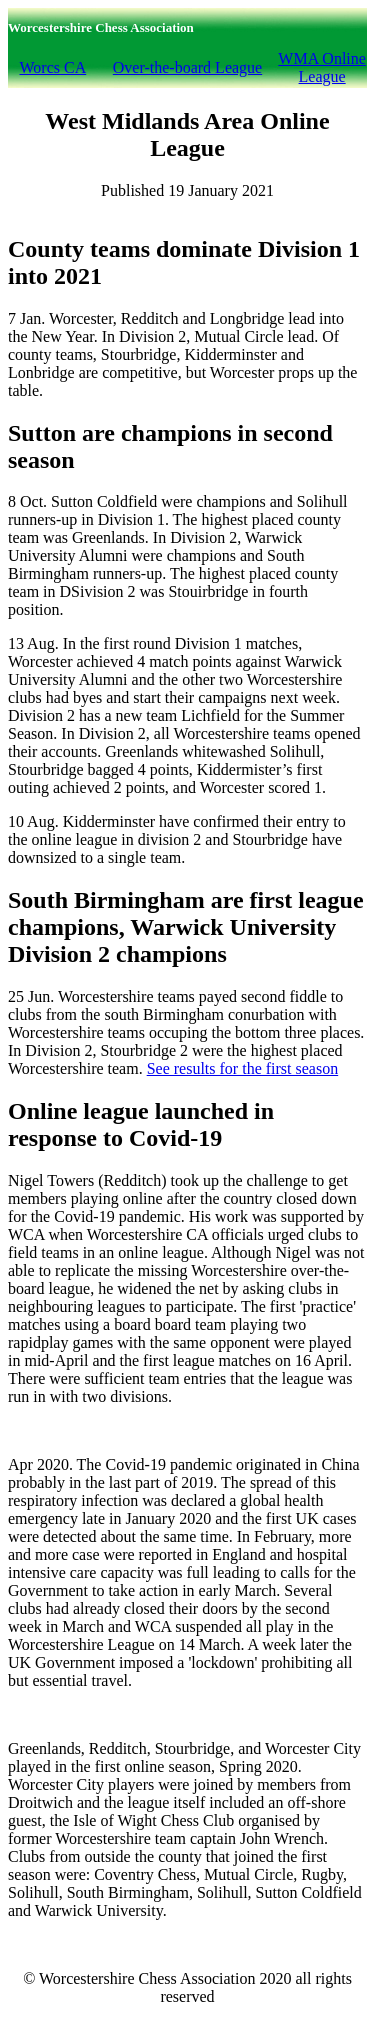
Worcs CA (53, 67)
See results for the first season (243, 1068)
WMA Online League (322, 67)
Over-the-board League (187, 67)
